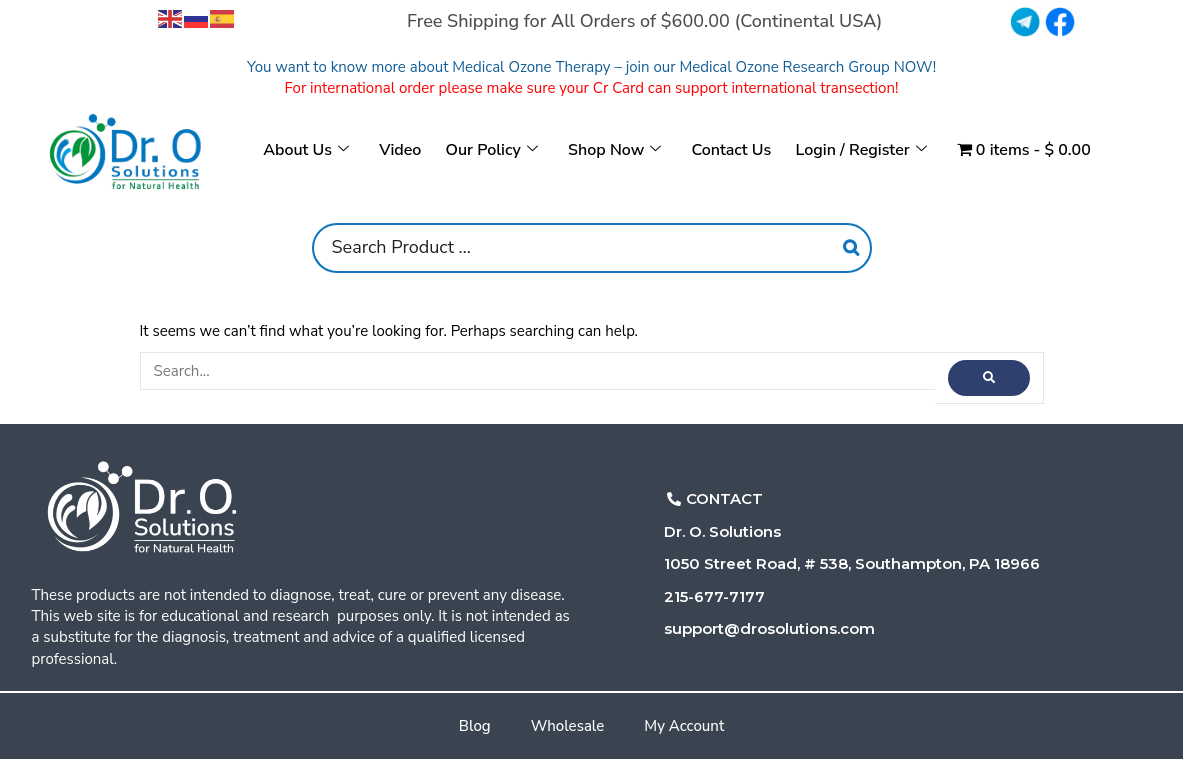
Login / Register (860, 150)
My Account (684, 726)
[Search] (851, 248)
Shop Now (614, 150)
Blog (475, 726)
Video (401, 150)
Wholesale (568, 726)
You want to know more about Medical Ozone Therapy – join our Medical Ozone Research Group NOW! (591, 67)
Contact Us (731, 150)
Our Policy (492, 150)
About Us (307, 150)
